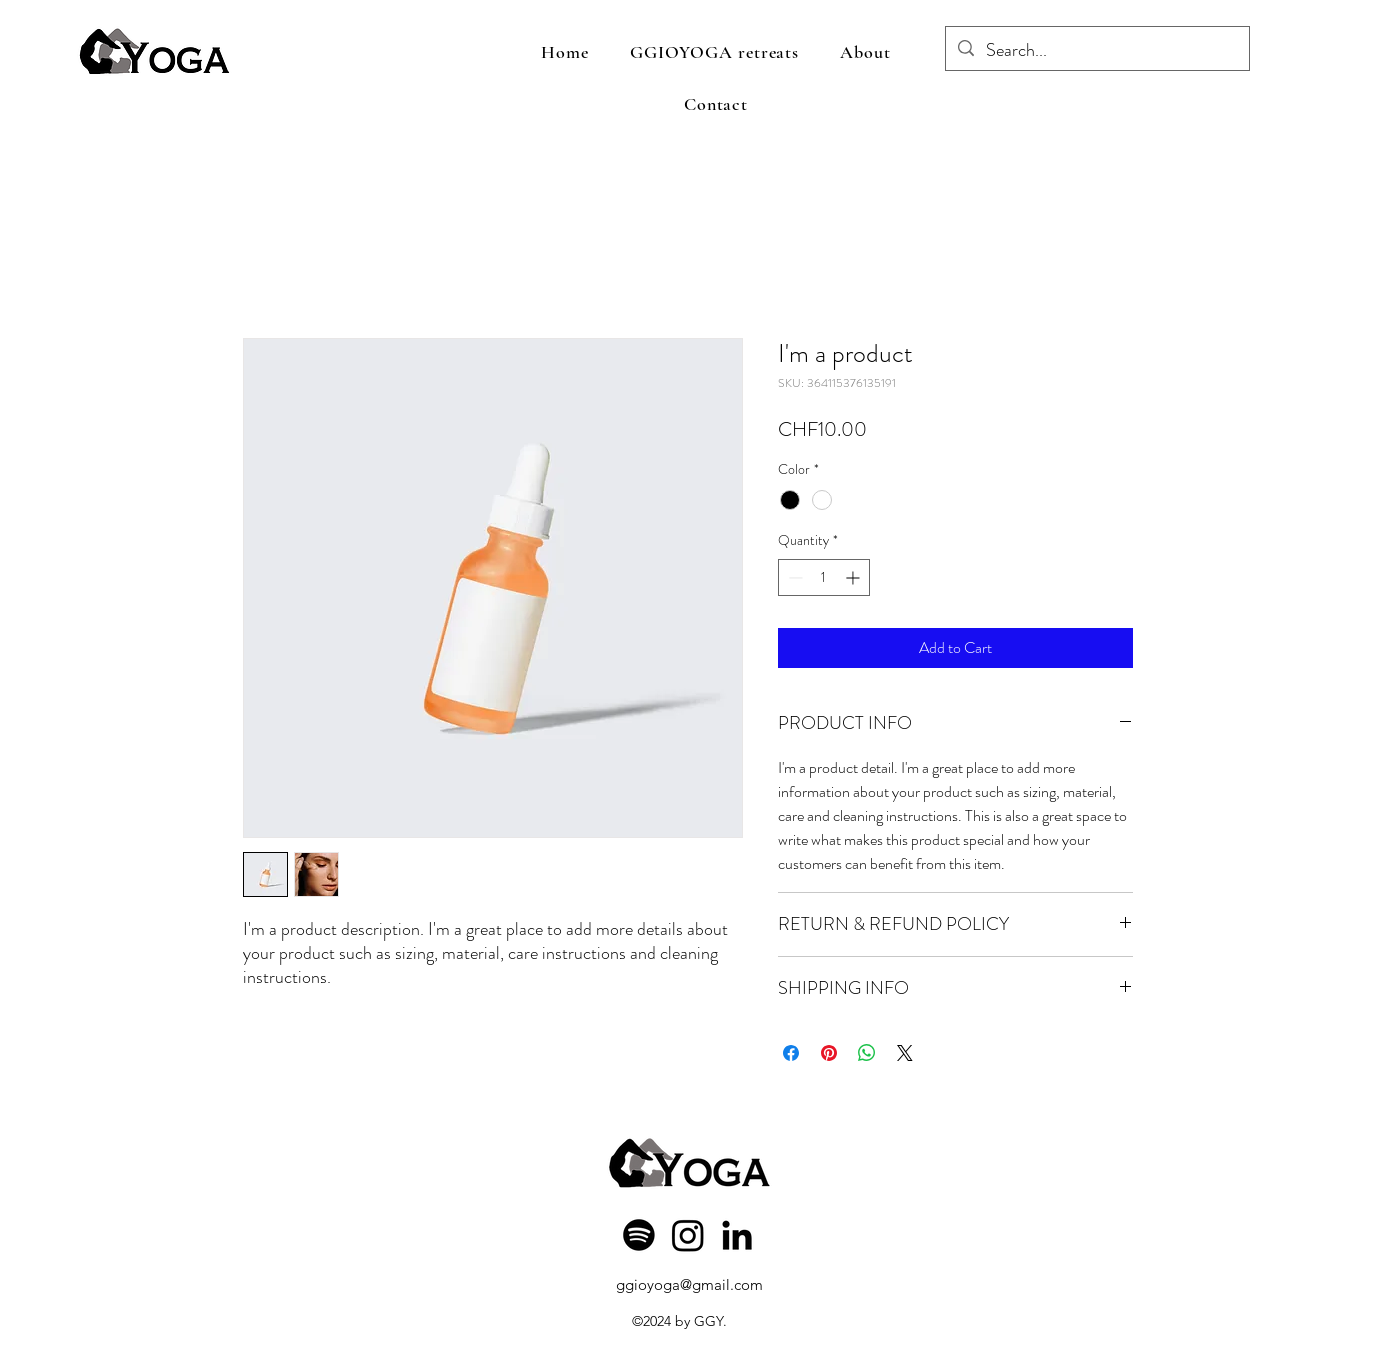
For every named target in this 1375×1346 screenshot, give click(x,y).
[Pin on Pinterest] (829, 1053)
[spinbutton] (824, 577)
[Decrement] (793, 577)
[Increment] (854, 577)
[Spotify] (639, 1235)
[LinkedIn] (737, 1235)
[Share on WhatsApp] (867, 1053)
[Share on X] (905, 1053)
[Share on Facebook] (791, 1053)
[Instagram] (688, 1235)
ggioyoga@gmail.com (689, 1284)
